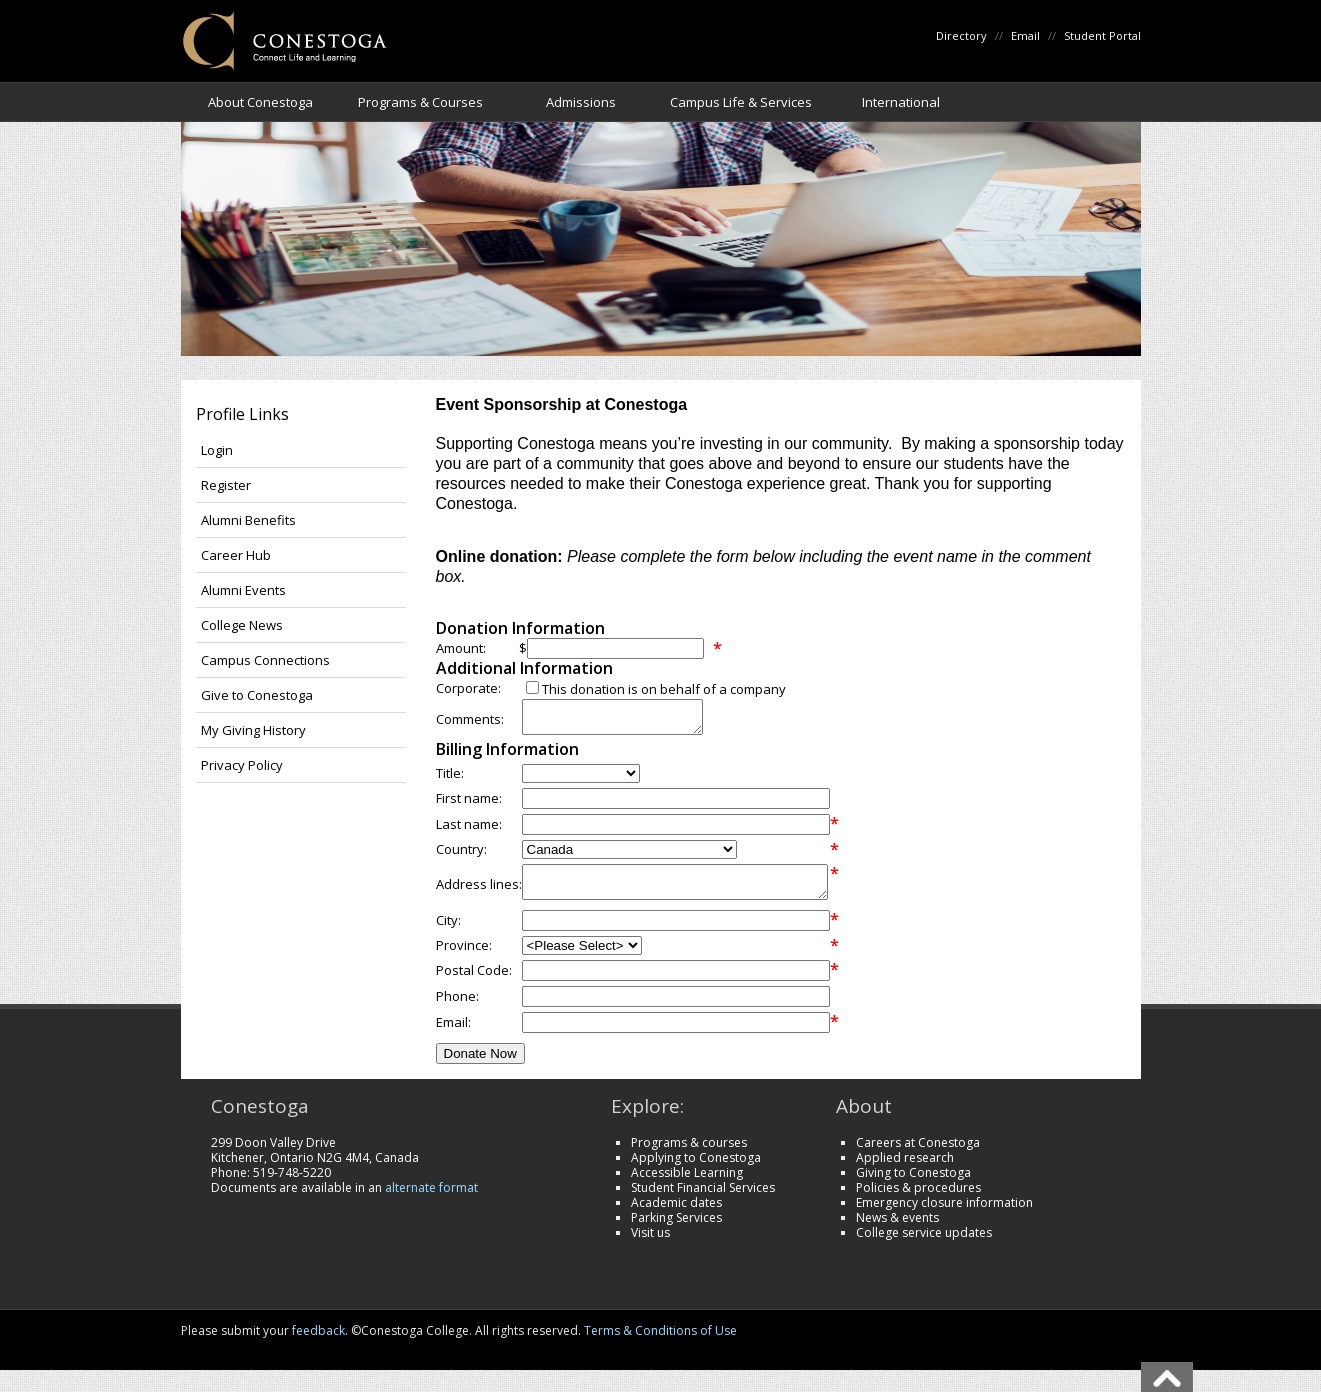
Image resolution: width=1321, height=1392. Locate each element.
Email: (453, 1034)
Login (217, 450)
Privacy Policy (242, 765)
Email (1025, 35)
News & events (897, 1229)
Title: (450, 779)
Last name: (469, 830)
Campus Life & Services (741, 102)
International (901, 102)
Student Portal (1102, 35)
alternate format (431, 1199)
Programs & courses (689, 1154)
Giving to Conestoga (913, 1184)
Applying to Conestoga (696, 1169)
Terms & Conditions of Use (660, 1342)
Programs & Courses (420, 102)
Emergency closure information (944, 1214)
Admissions (581, 102)
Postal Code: (474, 982)
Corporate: (468, 688)
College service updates (924, 1244)
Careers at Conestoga (918, 1154)
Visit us (650, 1244)
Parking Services (676, 1229)
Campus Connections (265, 660)
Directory (961, 35)
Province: (464, 957)
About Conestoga (260, 102)
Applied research (905, 1169)
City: (448, 932)
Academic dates (676, 1214)
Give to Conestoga (257, 695)
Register (226, 485)
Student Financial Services (703, 1199)
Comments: (470, 722)
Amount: (461, 648)
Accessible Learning (687, 1184)
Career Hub (236, 555)
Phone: (457, 1008)
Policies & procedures (918, 1199)
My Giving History (253, 730)
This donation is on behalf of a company (664, 689)
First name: (469, 804)
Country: (461, 855)
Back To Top (1167, 1377)
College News (242, 625)
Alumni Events (243, 590)
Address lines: (479, 893)
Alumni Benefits (248, 520)
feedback (318, 1342)
